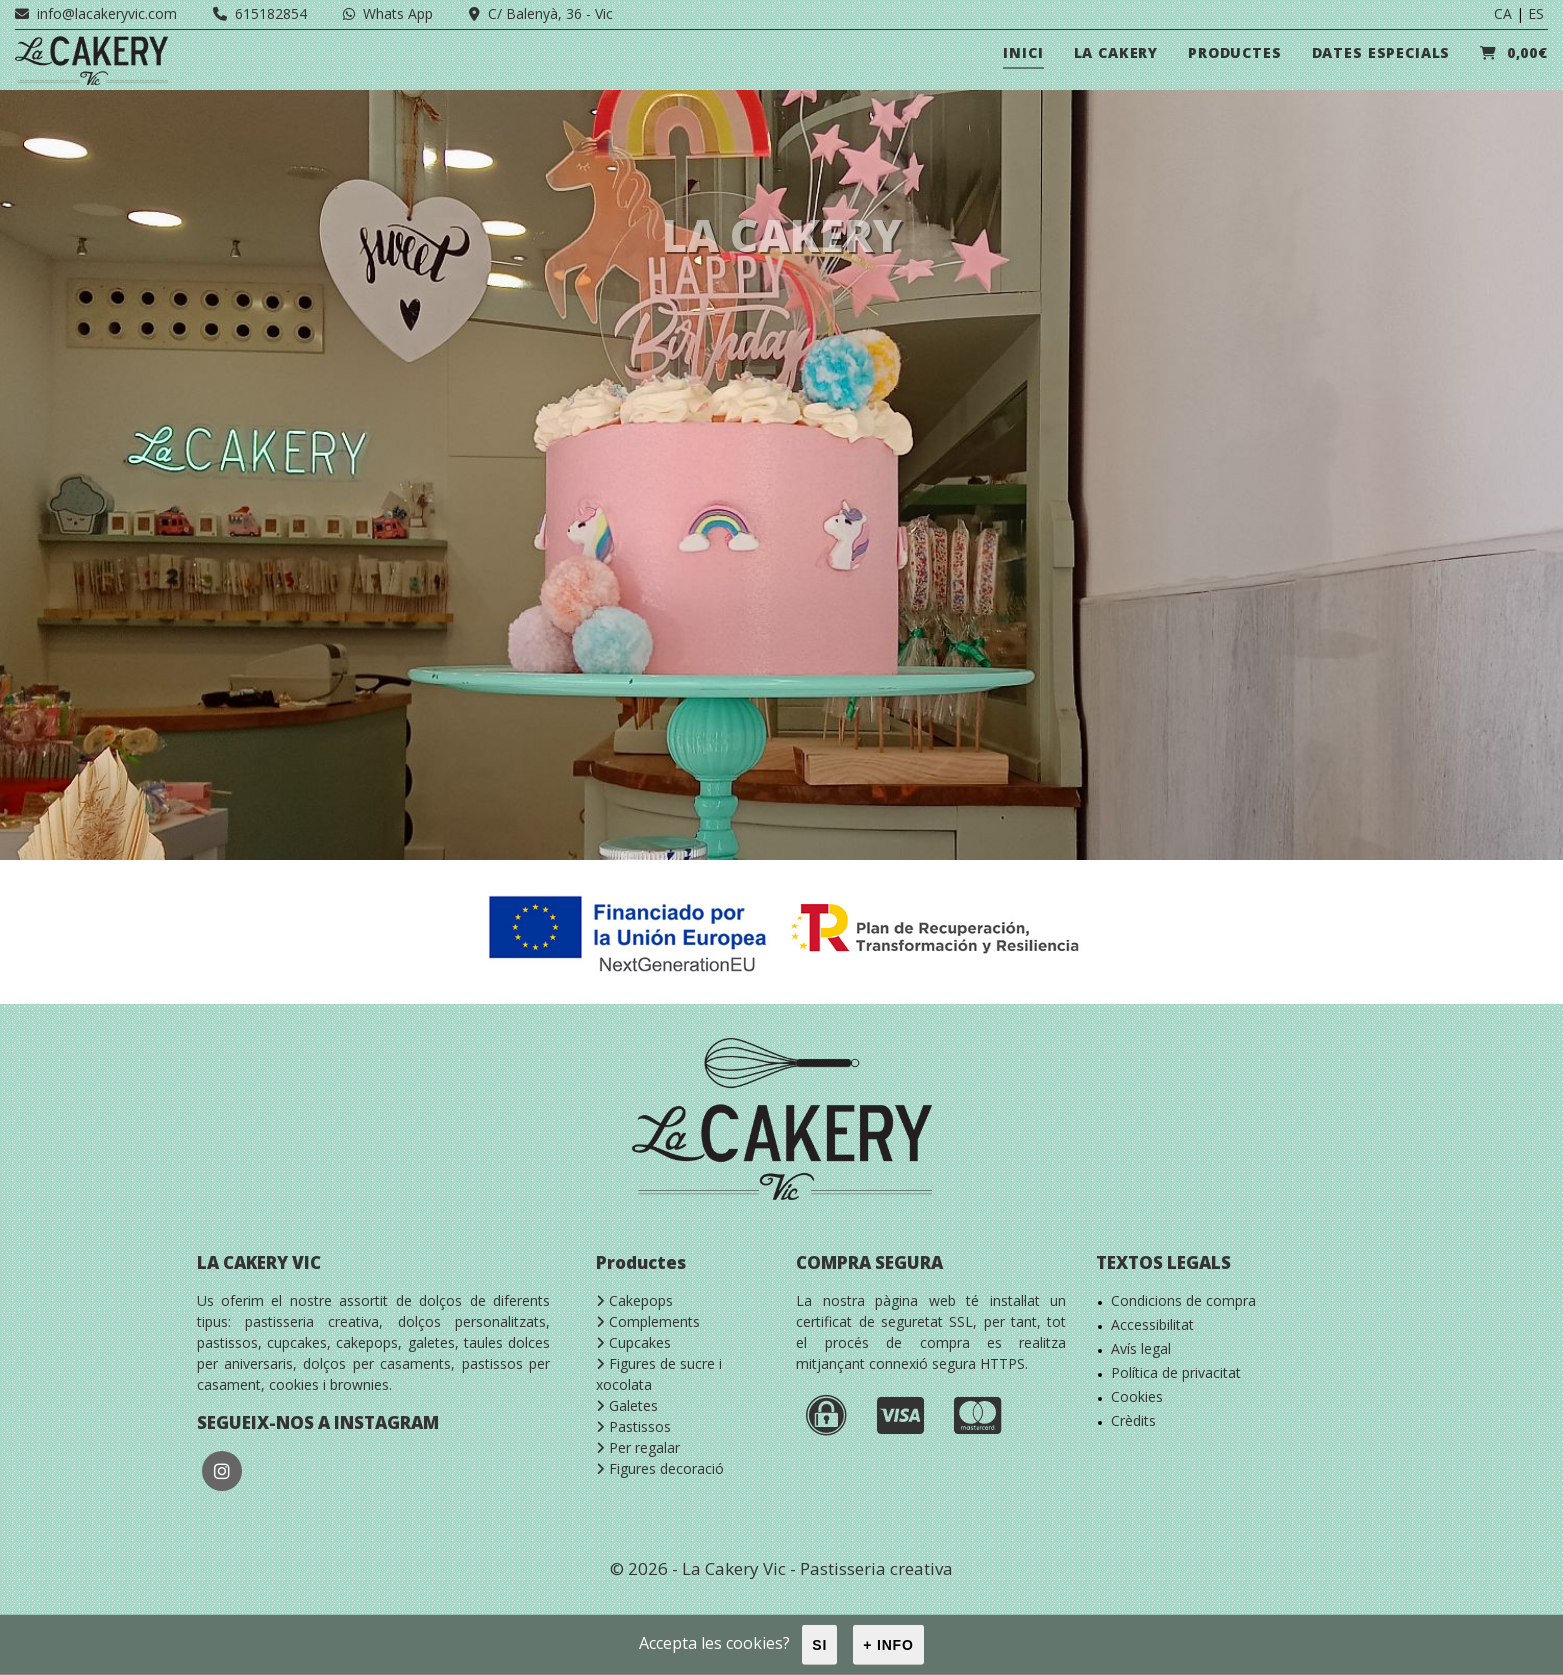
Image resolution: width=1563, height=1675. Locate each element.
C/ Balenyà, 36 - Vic (541, 13)
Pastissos (633, 1426)
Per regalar (638, 1447)
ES (1536, 13)
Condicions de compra (1183, 1300)
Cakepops (634, 1300)
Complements (648, 1321)
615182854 (260, 13)
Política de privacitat (1176, 1372)
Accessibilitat (1152, 1324)
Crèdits (1133, 1420)
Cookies (1137, 1396)
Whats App (388, 13)
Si (819, 1645)
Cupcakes (633, 1342)
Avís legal (1141, 1348)
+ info (888, 1645)
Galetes (627, 1405)
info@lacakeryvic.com (96, 13)
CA (1503, 13)
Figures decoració (660, 1468)
